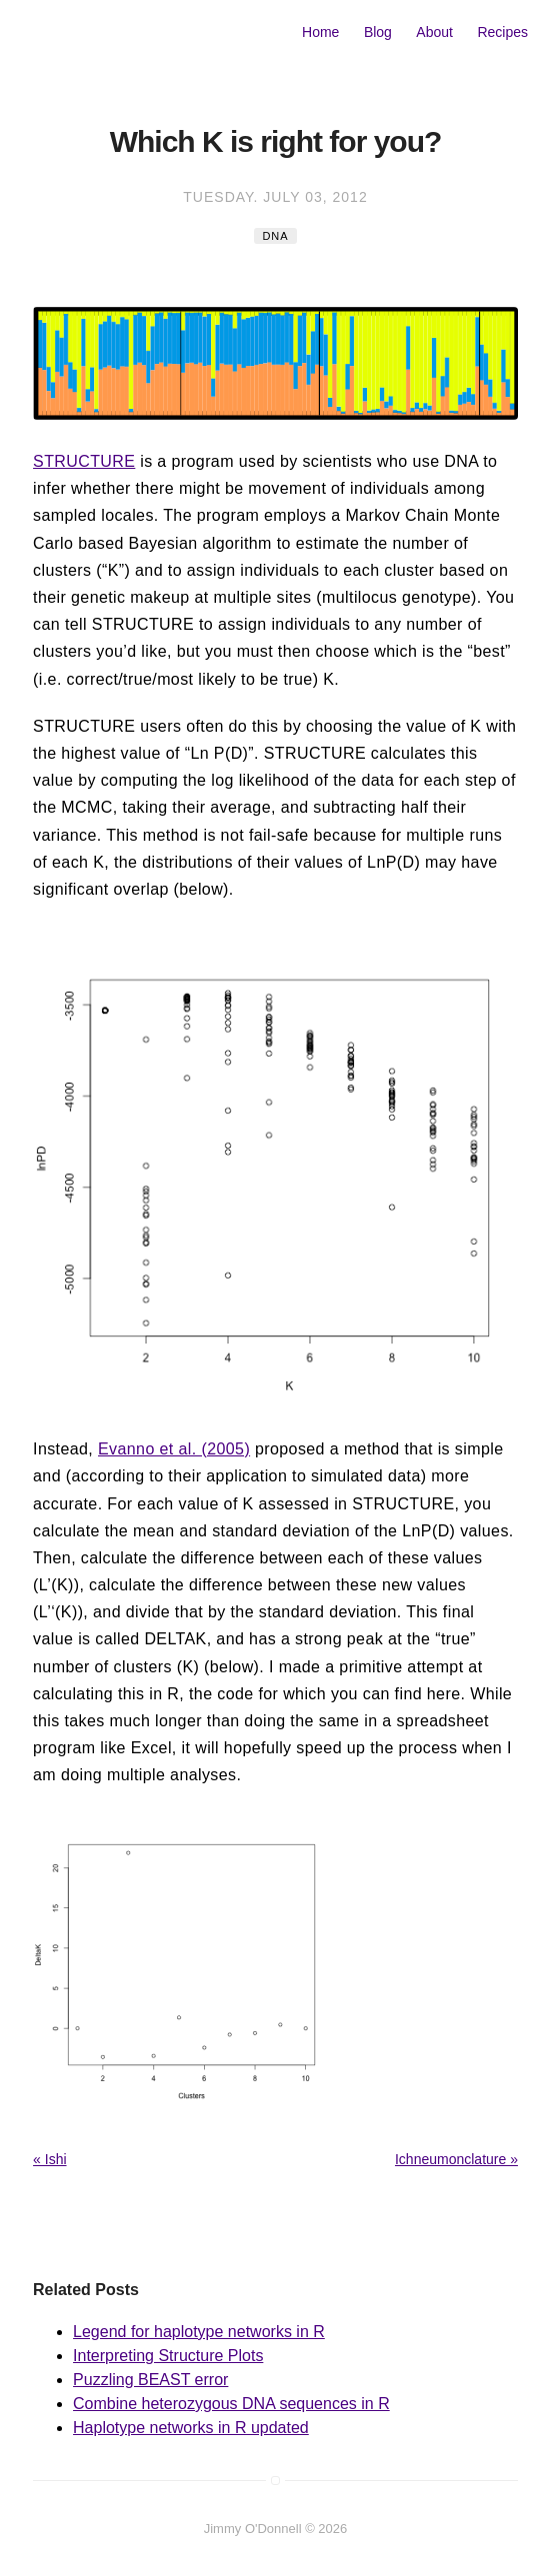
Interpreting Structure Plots (168, 2355)
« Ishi (49, 2159)
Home (320, 32)
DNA (275, 236)
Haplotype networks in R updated (191, 2427)
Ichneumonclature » (456, 2159)
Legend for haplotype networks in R (199, 2331)
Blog (378, 32)
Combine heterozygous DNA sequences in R (231, 2403)
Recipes (502, 32)
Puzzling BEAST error (150, 2379)
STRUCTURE (84, 461)
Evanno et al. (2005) (174, 1448)
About (434, 32)
